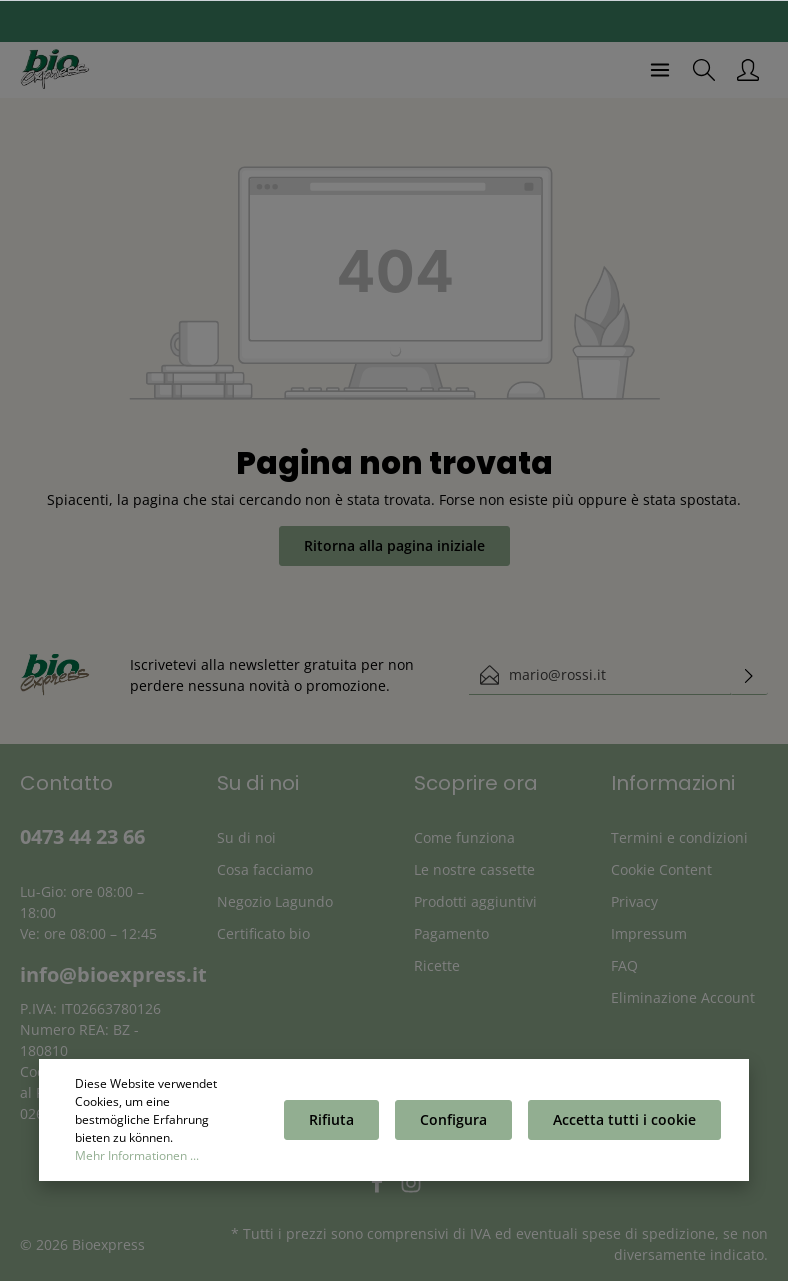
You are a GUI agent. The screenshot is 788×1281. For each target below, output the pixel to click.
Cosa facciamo (265, 869)
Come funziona (464, 837)
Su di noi (246, 837)
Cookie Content (661, 869)
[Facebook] (379, 1188)
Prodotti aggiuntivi (475, 901)
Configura (453, 1121)
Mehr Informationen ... (137, 1157)
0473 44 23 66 (82, 836)
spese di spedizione (648, 1233)
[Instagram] (411, 1188)
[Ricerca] (704, 70)
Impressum (649, 933)
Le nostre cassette (474, 869)
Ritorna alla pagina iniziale (394, 545)
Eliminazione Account (683, 997)
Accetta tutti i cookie (624, 1121)
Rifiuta (331, 1121)
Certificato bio (263, 933)
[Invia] (749, 675)
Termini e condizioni (679, 837)
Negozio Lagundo (275, 901)
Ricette (437, 965)
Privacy (634, 901)
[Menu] (660, 70)
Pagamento (451, 933)
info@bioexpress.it (113, 974)
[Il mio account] (748, 70)
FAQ (624, 965)
